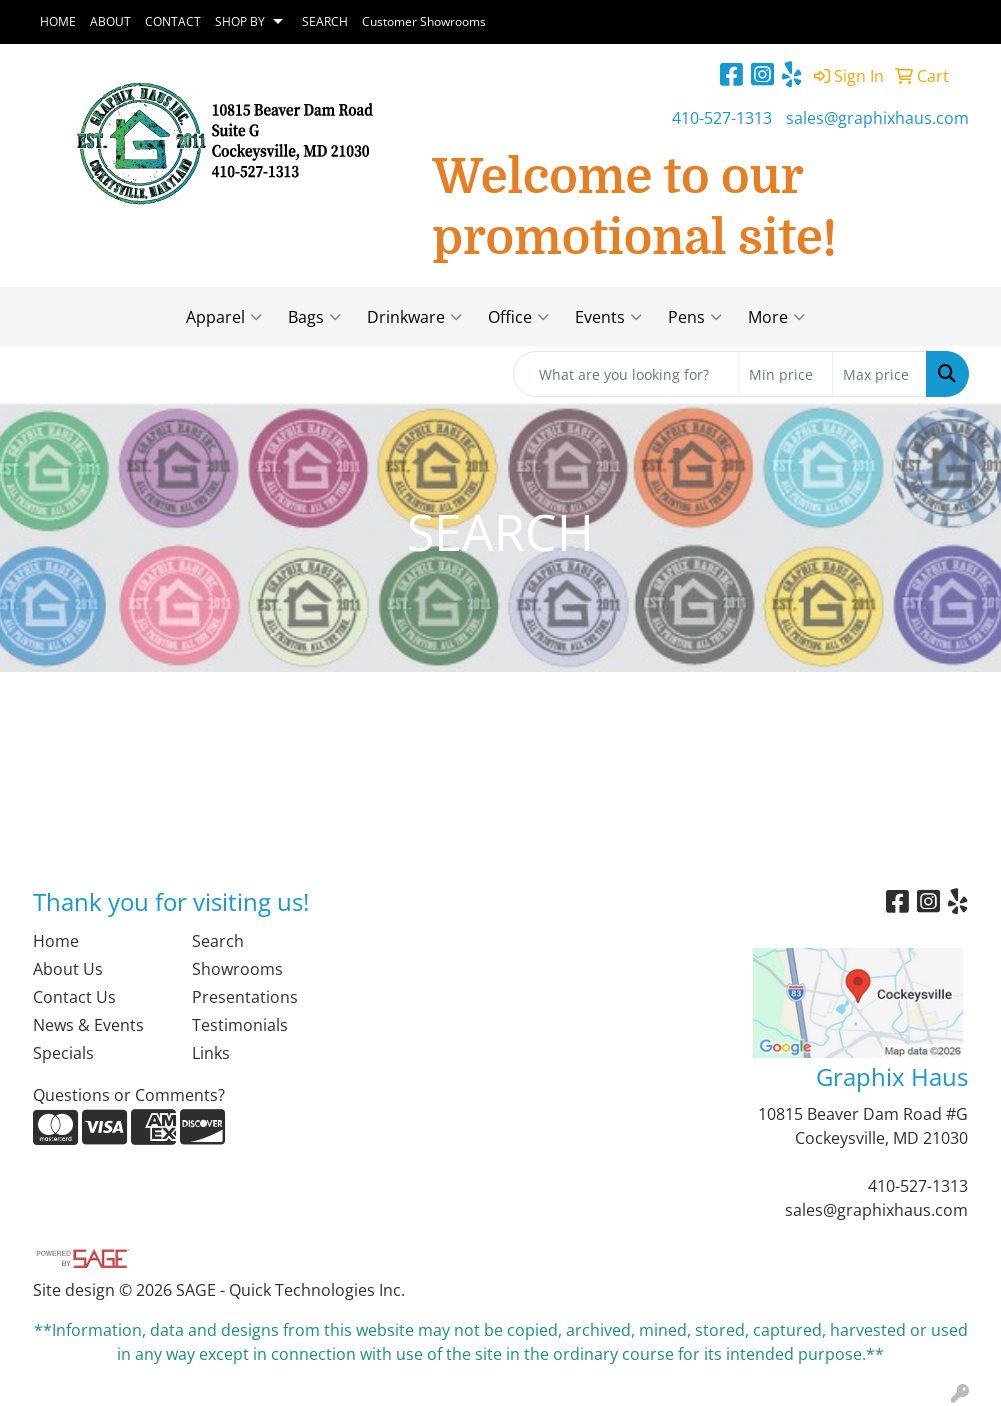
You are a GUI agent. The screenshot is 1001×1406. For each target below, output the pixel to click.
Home (56, 941)
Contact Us (74, 997)
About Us (68, 969)
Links (211, 1053)
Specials (63, 1053)
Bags (314, 317)
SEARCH (325, 21)
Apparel (224, 317)
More (776, 317)
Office (518, 317)
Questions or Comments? (129, 1095)
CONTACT (173, 21)
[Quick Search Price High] (879, 374)
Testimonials (240, 1025)
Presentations (245, 997)
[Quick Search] (626, 374)
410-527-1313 (722, 118)
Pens (695, 317)
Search (218, 941)
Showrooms (237, 969)
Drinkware (414, 317)
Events (608, 317)
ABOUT (110, 21)
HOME (58, 21)
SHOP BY (240, 21)
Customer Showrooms (424, 21)
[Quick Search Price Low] (785, 374)
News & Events (88, 1025)
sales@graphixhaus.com (877, 118)
